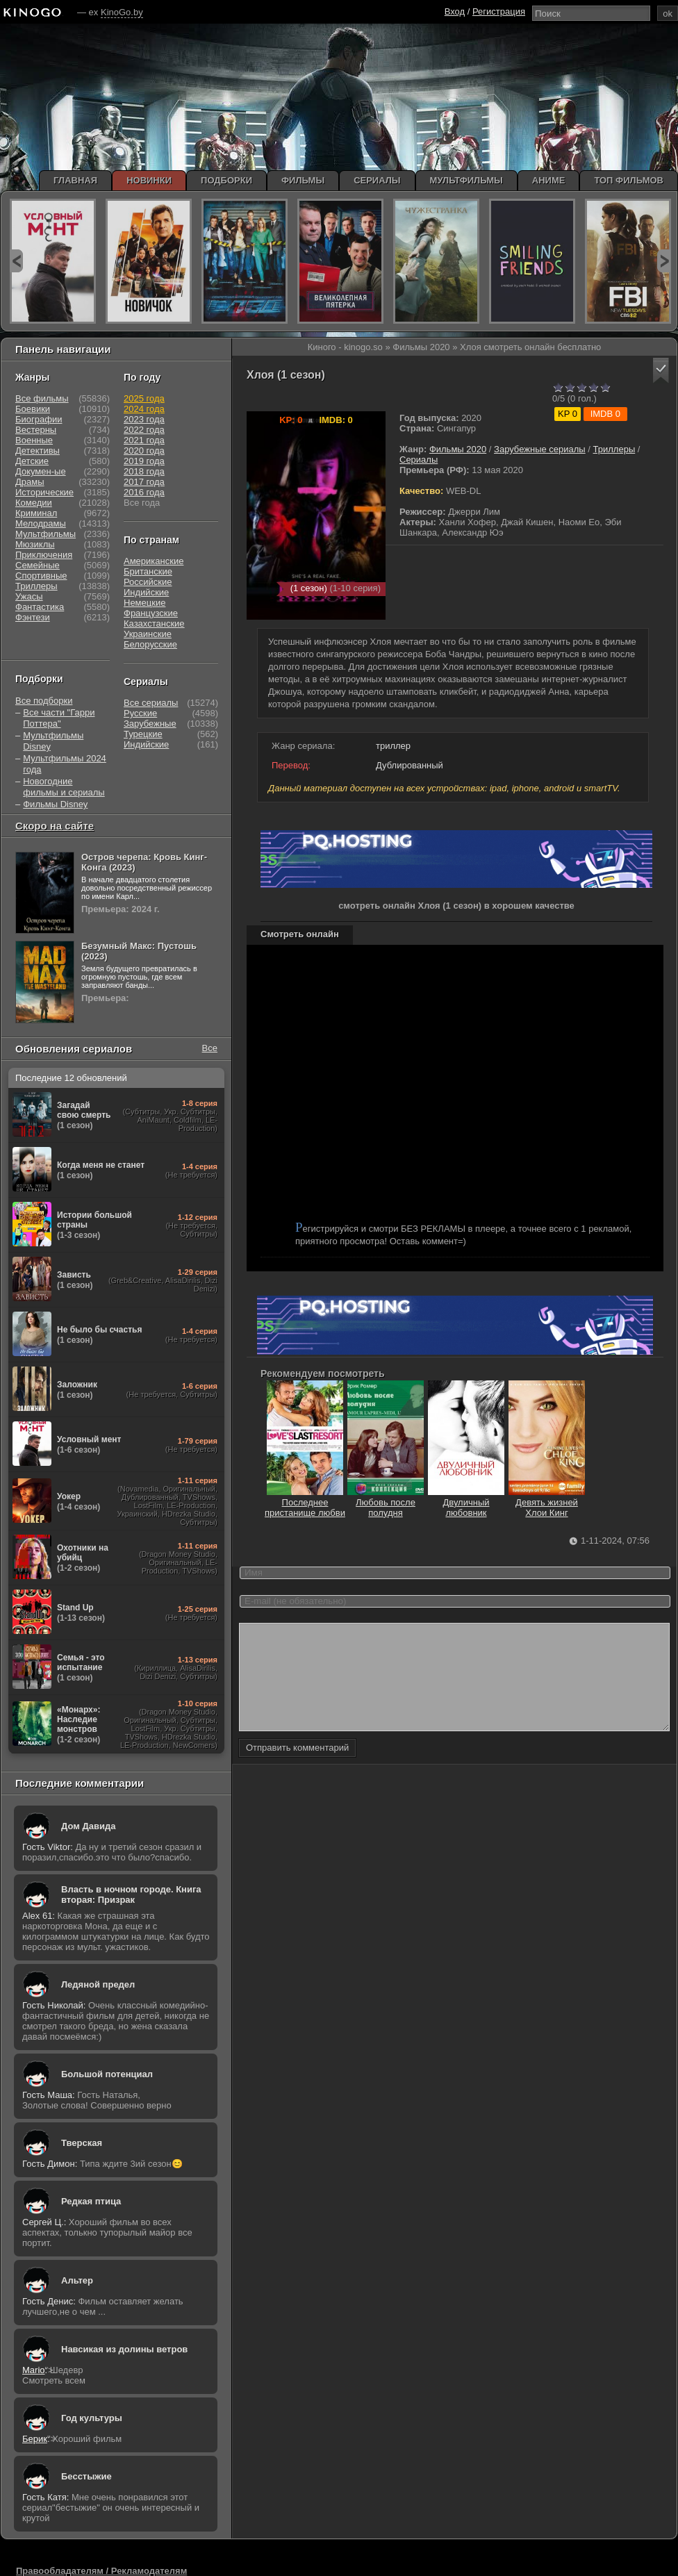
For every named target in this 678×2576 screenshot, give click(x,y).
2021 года (144, 440)
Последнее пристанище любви (305, 1502)
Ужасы (29, 596)
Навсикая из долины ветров (124, 2349)
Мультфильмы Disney (53, 741)
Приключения (43, 555)
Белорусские (150, 644)
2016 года (144, 492)
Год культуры (91, 2418)
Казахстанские (154, 623)
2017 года (144, 482)
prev (16, 260)
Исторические (44, 492)
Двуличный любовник (466, 1502)
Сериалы (418, 459)
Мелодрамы (40, 523)
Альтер (77, 2280)
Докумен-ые (40, 471)
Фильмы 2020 (457, 449)
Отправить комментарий (297, 1768)
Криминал (36, 513)
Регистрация (498, 11)
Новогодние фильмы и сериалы (63, 787)
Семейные (37, 565)
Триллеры (614, 449)
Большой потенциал (107, 2074)
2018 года (144, 471)
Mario (33, 2370)
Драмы (29, 482)
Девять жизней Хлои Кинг (546, 1502)
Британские (148, 571)
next (663, 260)
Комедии (33, 502)
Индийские (146, 592)
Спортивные (41, 575)
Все (209, 1048)
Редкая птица (91, 2201)
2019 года (144, 461)
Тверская (81, 2143)
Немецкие (144, 602)
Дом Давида (88, 1826)
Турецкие (143, 734)
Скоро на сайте (54, 826)
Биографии (38, 419)
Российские (148, 582)
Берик (34, 2439)
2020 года (144, 450)
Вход (455, 11)
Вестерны (35, 429)
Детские (32, 461)
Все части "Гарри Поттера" (58, 718)
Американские (153, 561)
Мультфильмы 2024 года (64, 764)
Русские (140, 713)
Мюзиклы (35, 544)
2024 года (144, 409)
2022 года (144, 429)
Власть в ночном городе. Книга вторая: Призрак (131, 1894)
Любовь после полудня (385, 1502)
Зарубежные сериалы (540, 449)
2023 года (144, 419)
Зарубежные (150, 723)
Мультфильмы (45, 534)
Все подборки (43, 700)
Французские (151, 613)
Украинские (148, 634)
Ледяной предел (98, 1984)
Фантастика (39, 607)
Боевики (32, 409)
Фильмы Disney (55, 804)
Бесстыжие (86, 2476)
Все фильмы (42, 398)
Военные (34, 440)
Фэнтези (32, 617)
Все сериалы (151, 702)
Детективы (37, 450)
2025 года (144, 398)
